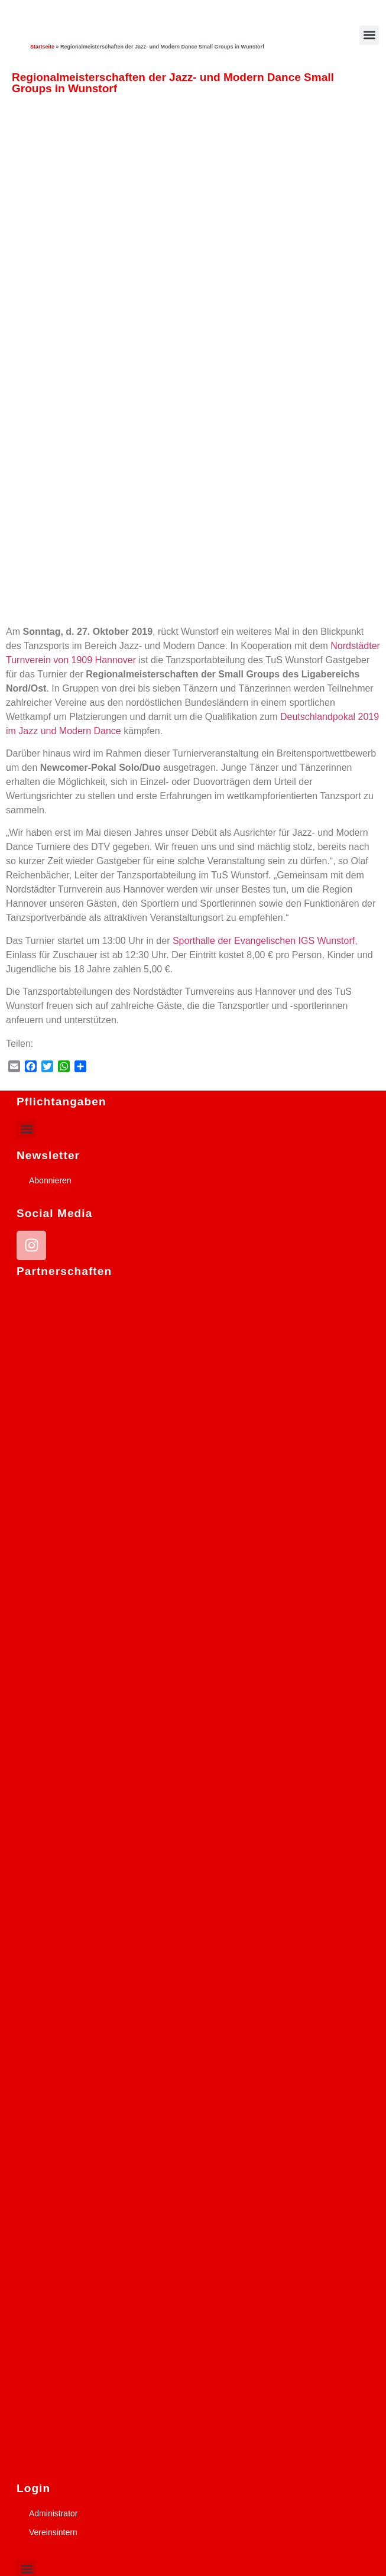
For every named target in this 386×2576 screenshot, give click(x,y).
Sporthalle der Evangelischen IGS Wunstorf (264, 941)
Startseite (42, 47)
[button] (369, 35)
